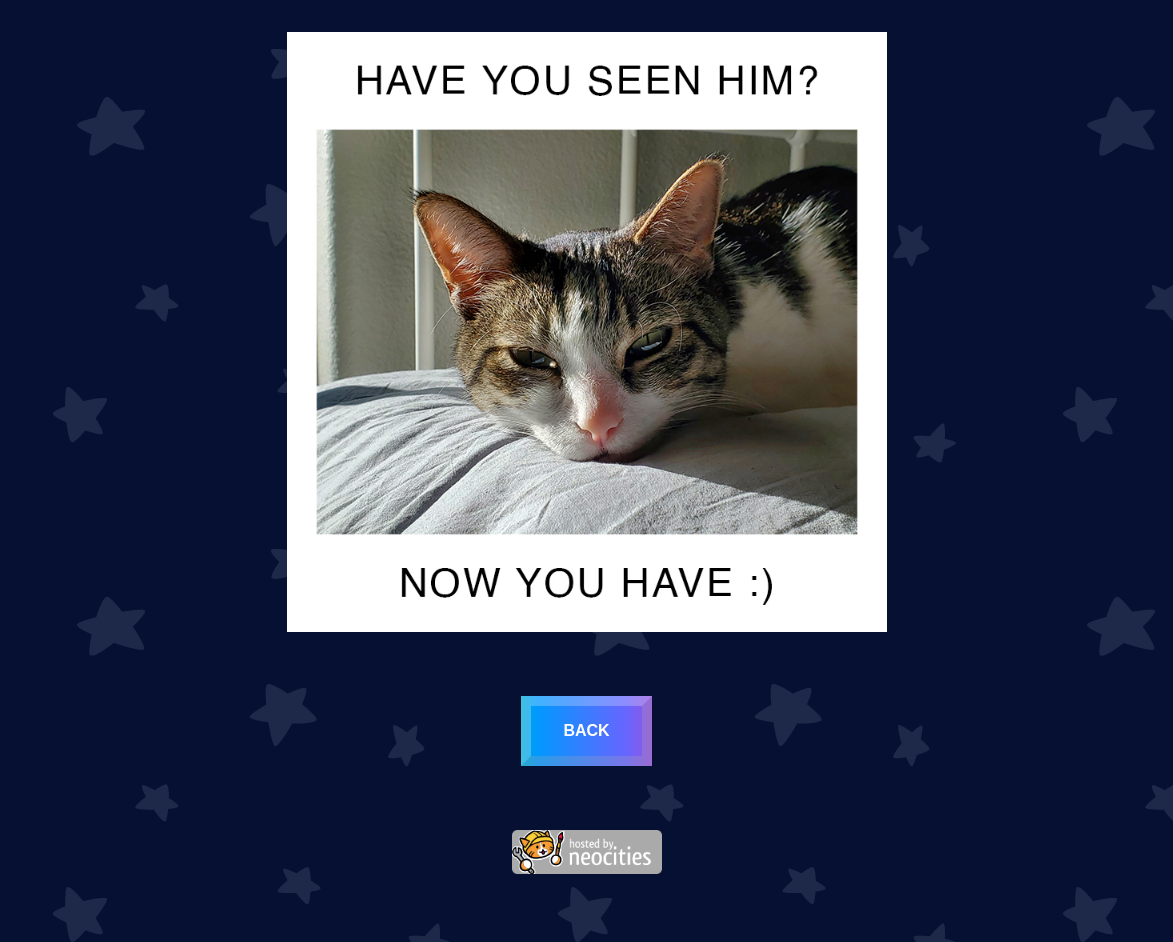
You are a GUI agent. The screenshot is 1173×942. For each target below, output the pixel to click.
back (586, 730)
